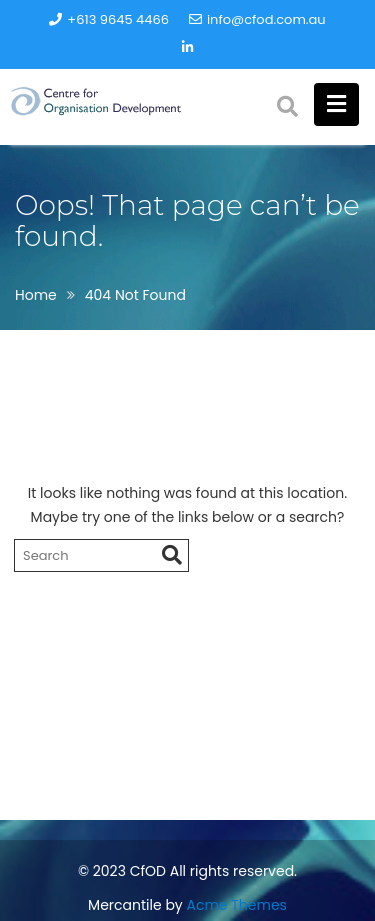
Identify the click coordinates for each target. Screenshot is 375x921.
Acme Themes (236, 905)
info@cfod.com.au (257, 19)
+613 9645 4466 (109, 19)
